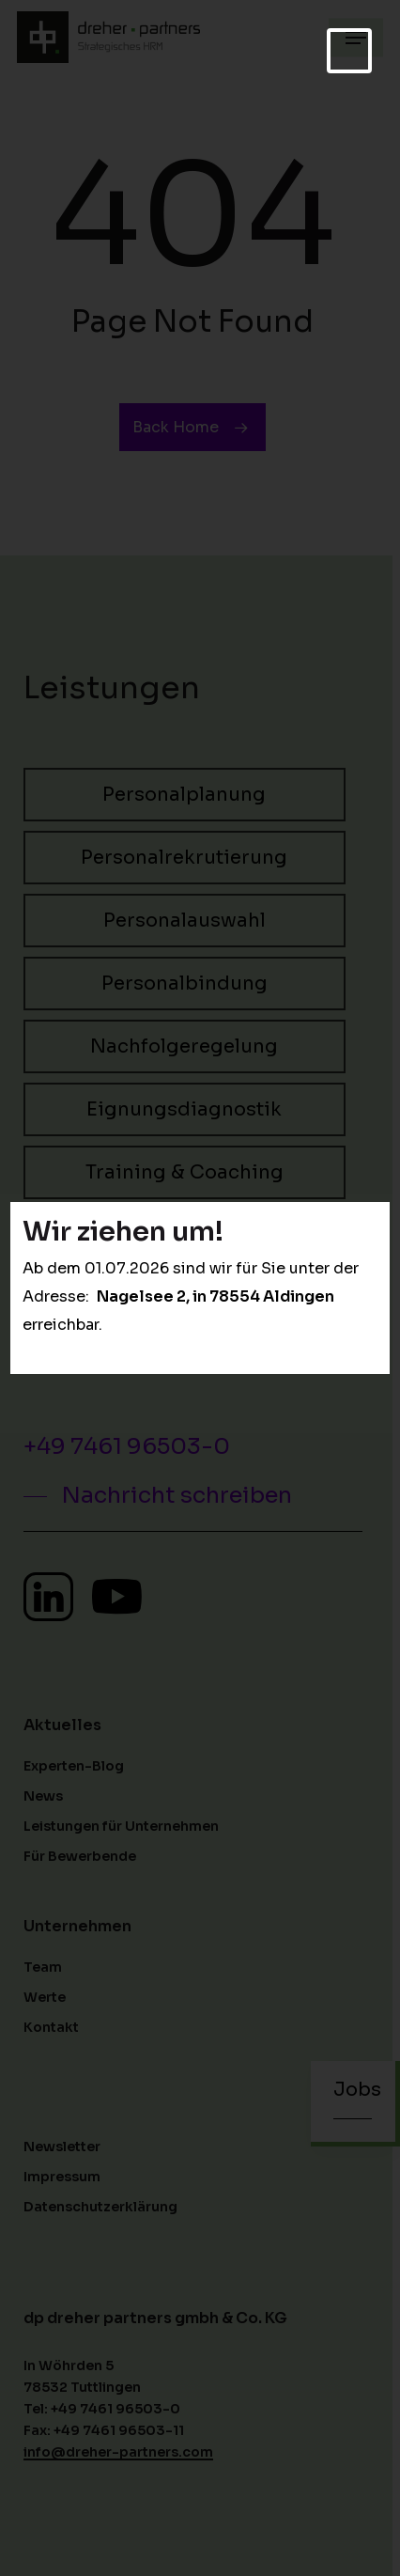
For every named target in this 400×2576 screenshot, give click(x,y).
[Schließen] (349, 50)
